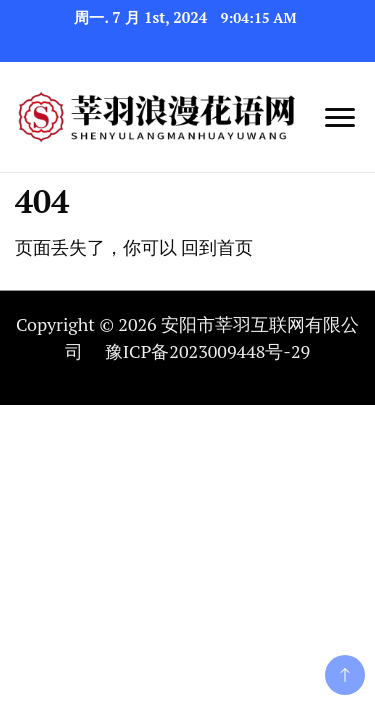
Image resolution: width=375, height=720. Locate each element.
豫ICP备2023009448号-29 (207, 351)
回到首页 (217, 247)
